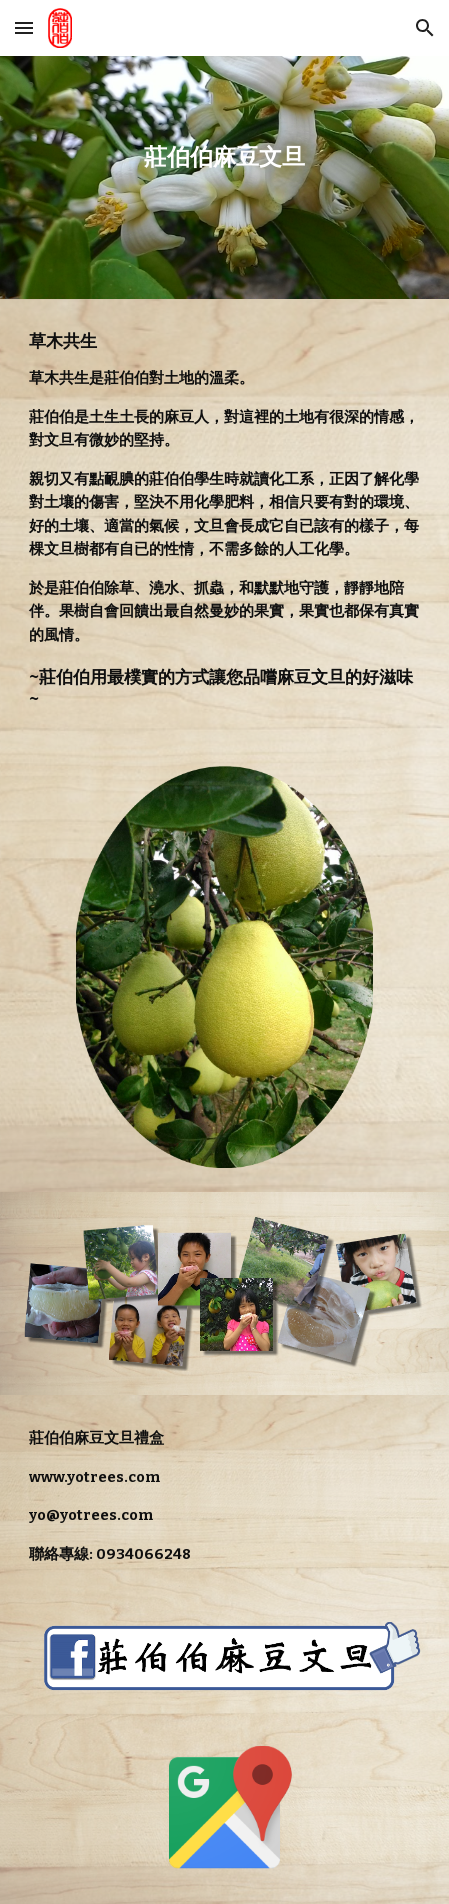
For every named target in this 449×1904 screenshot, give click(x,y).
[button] (24, 27)
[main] (224, 177)
